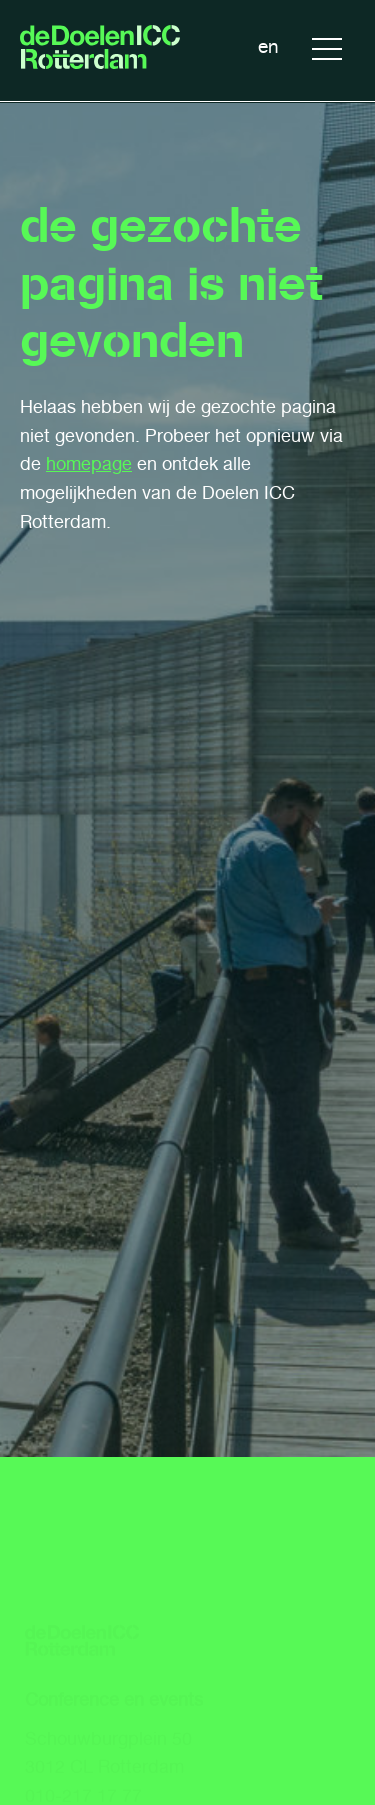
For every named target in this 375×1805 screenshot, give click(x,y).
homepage (89, 464)
